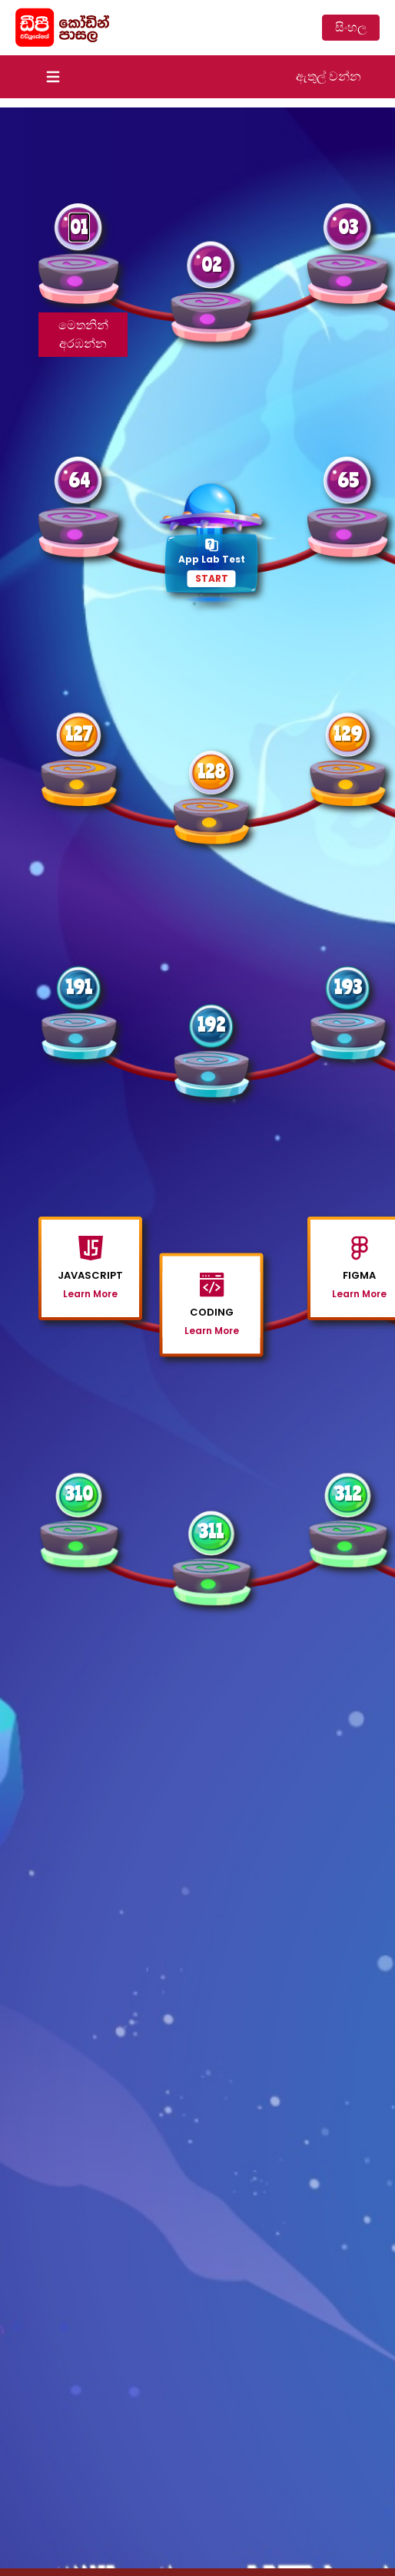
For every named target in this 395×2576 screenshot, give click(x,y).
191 (79, 987)
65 (348, 480)
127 (78, 733)
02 (211, 264)
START (211, 578)
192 (211, 1024)
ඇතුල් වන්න (328, 76)
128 (211, 771)
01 (79, 227)
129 (348, 733)
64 (79, 480)
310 (79, 1493)
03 (348, 227)
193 (348, 987)
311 (211, 1531)
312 (348, 1493)
